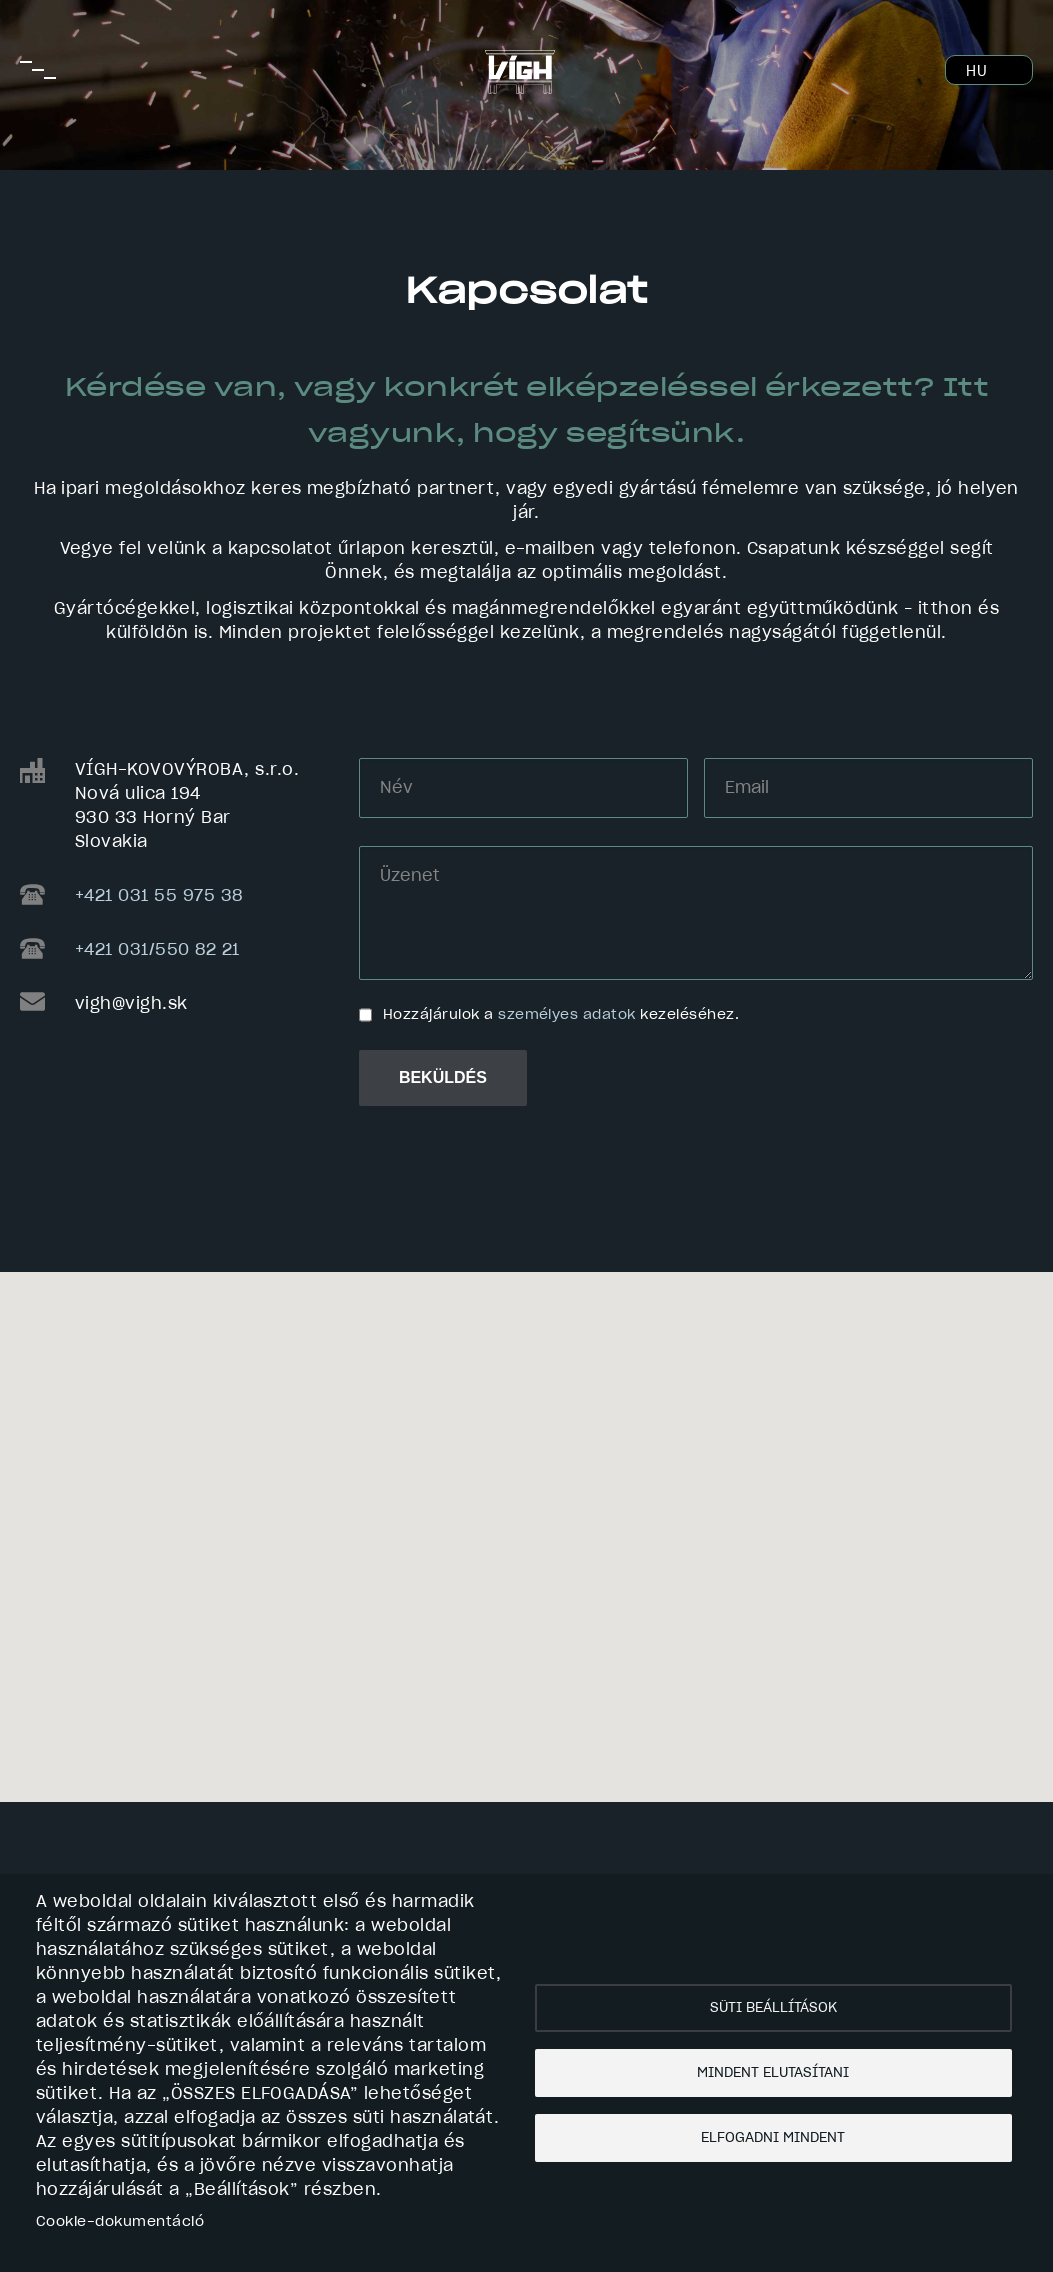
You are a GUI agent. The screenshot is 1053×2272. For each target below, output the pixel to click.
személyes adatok (567, 1015)
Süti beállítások (773, 2008)
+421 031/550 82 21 (157, 950)
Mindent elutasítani (773, 2073)
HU (976, 72)
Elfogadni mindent (773, 2138)
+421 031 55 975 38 (159, 896)
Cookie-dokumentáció (120, 2222)
